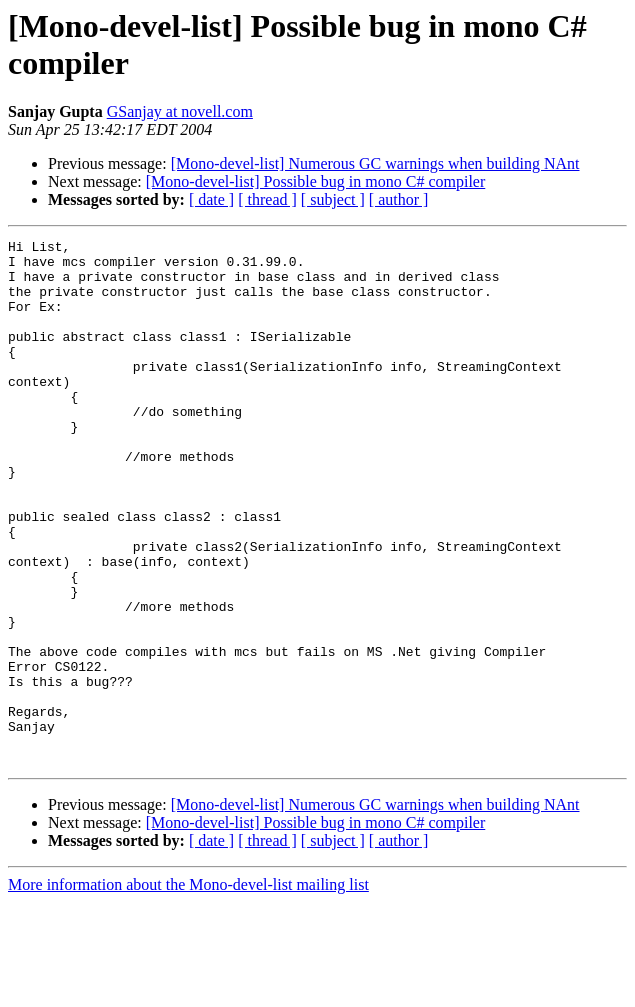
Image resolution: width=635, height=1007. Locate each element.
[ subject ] (333, 199)
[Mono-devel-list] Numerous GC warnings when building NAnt (375, 163)
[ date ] (211, 199)
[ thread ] (267, 199)
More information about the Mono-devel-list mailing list (188, 989)
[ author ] (399, 199)
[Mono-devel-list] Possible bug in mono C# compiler (316, 181)
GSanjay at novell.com (180, 111)
